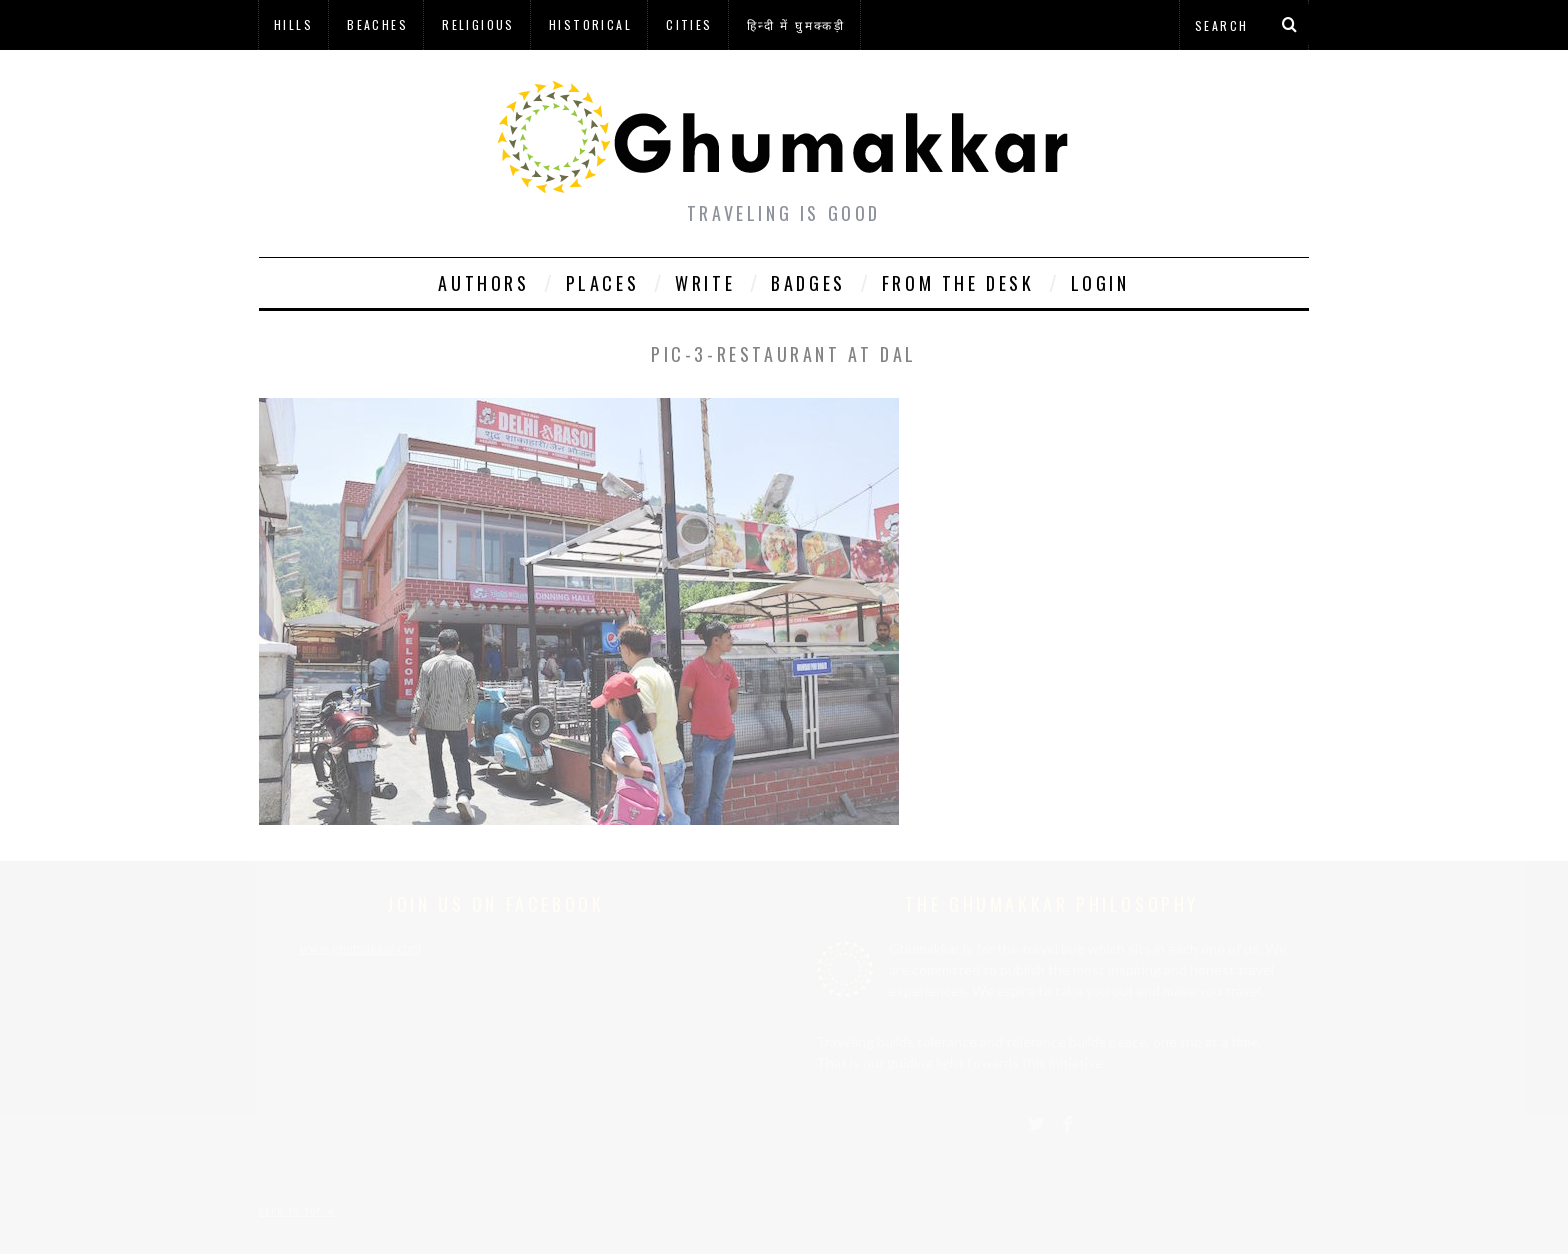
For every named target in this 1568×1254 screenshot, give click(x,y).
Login (1100, 283)
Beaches (377, 24)
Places (603, 283)
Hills (293, 24)
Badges (808, 283)
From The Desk (958, 283)
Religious (478, 24)
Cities (689, 24)
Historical (590, 24)
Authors (483, 283)
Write (705, 283)
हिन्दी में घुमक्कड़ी (796, 24)
